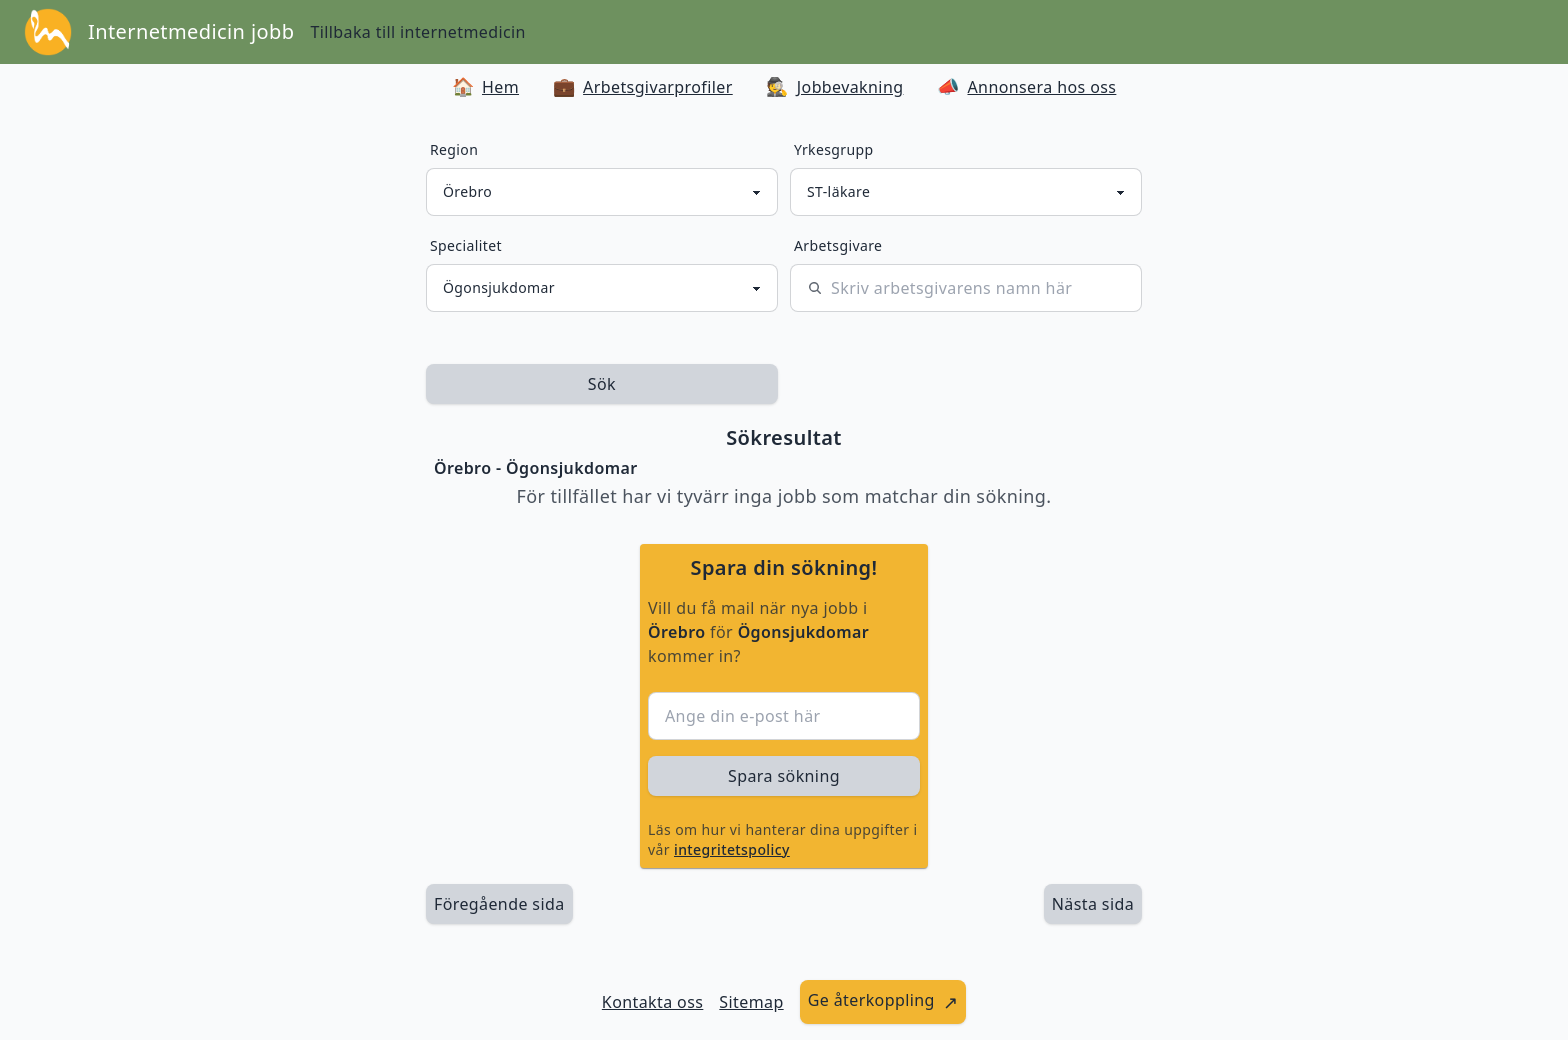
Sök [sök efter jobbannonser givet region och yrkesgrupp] (602, 384)
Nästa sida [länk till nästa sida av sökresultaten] (1093, 904)
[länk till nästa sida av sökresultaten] (1093, 904)
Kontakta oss (653, 1002)
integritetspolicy (732, 849)
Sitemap (751, 1002)
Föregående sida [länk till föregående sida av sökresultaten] (499, 904)
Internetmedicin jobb (191, 31)
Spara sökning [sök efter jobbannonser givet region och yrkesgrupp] (784, 776)
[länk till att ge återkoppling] (883, 1002)
